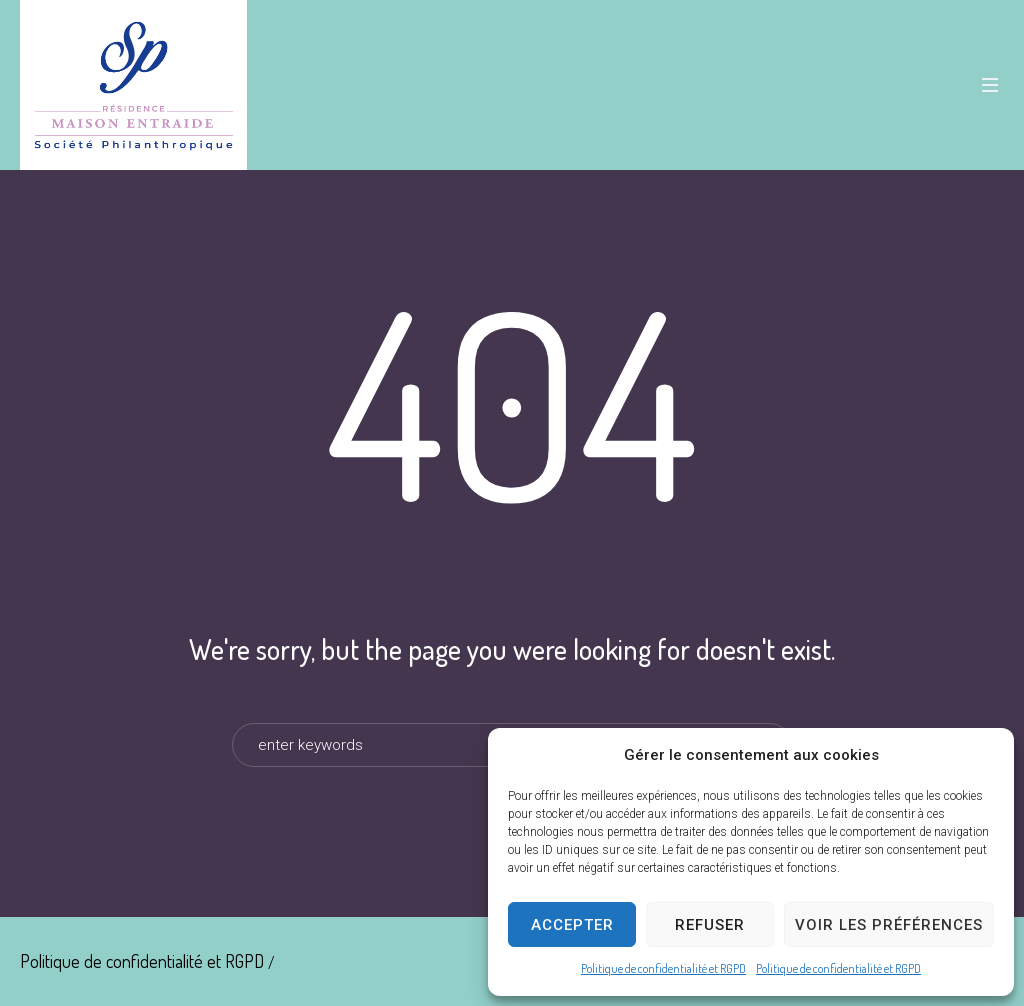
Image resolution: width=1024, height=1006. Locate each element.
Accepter (572, 925)
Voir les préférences (889, 925)
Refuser (710, 925)
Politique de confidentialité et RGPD (663, 968)
